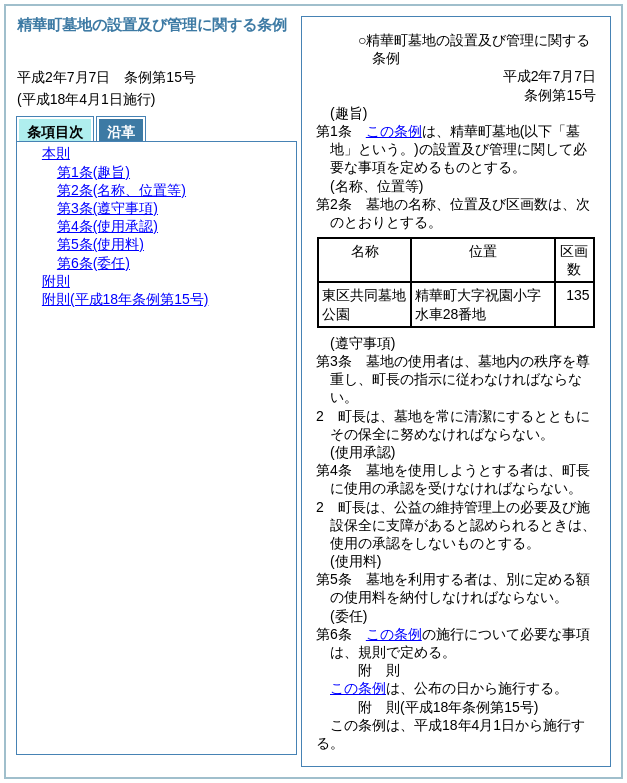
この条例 (394, 131)
